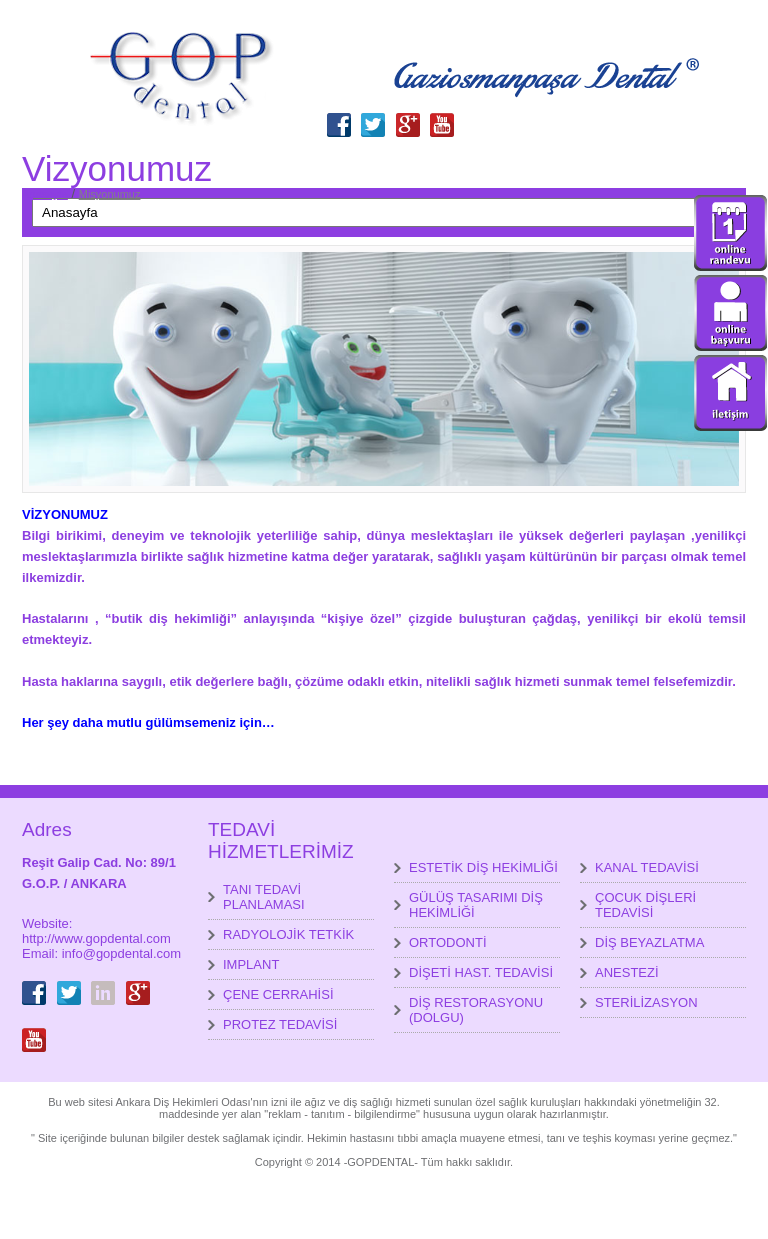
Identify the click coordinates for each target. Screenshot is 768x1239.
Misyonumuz (110, 194)
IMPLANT (251, 964)
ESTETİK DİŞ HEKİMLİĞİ (483, 867)
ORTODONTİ (448, 942)
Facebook (339, 113)
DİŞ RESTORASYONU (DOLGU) (476, 1010)
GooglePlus (408, 113)
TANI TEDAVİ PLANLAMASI (264, 897)
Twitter (373, 113)
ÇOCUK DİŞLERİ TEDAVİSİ (645, 905)
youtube (442, 113)
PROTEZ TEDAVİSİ (280, 1024)
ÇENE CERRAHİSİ (278, 994)
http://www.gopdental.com (96, 938)
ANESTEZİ (627, 972)
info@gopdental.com (121, 953)
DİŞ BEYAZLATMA (649, 942)
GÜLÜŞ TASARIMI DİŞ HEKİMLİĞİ (476, 905)
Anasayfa (45, 194)
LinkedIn (103, 981)
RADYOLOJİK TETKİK (288, 934)
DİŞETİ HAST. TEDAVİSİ (481, 972)
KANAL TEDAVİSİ (647, 867)
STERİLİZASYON (646, 1002)
